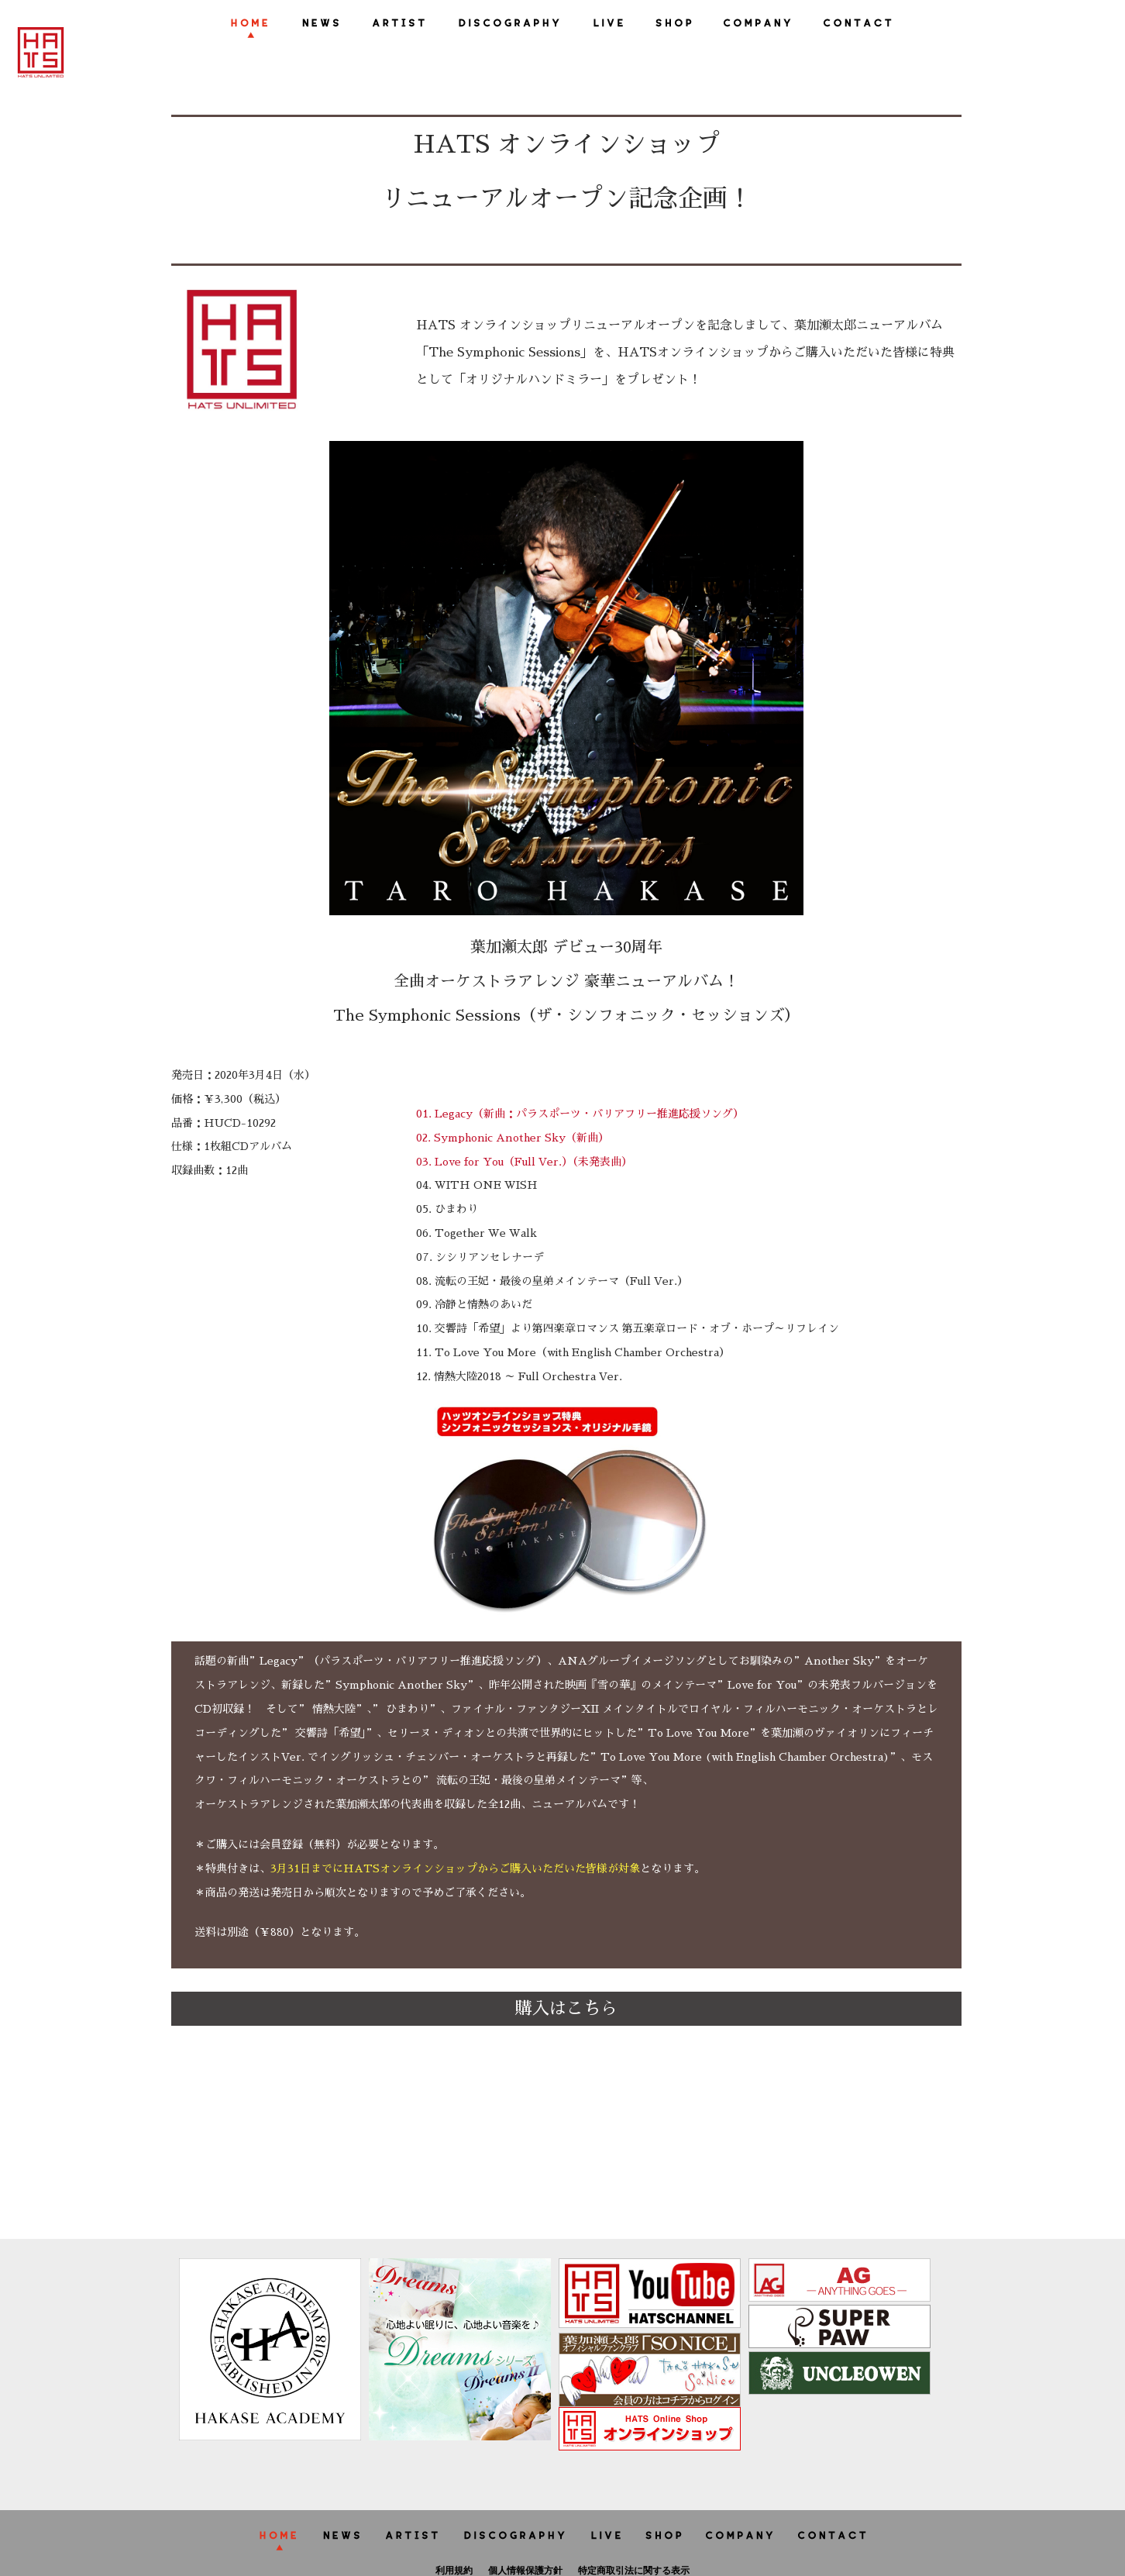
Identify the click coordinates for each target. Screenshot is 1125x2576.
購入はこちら (566, 2008)
